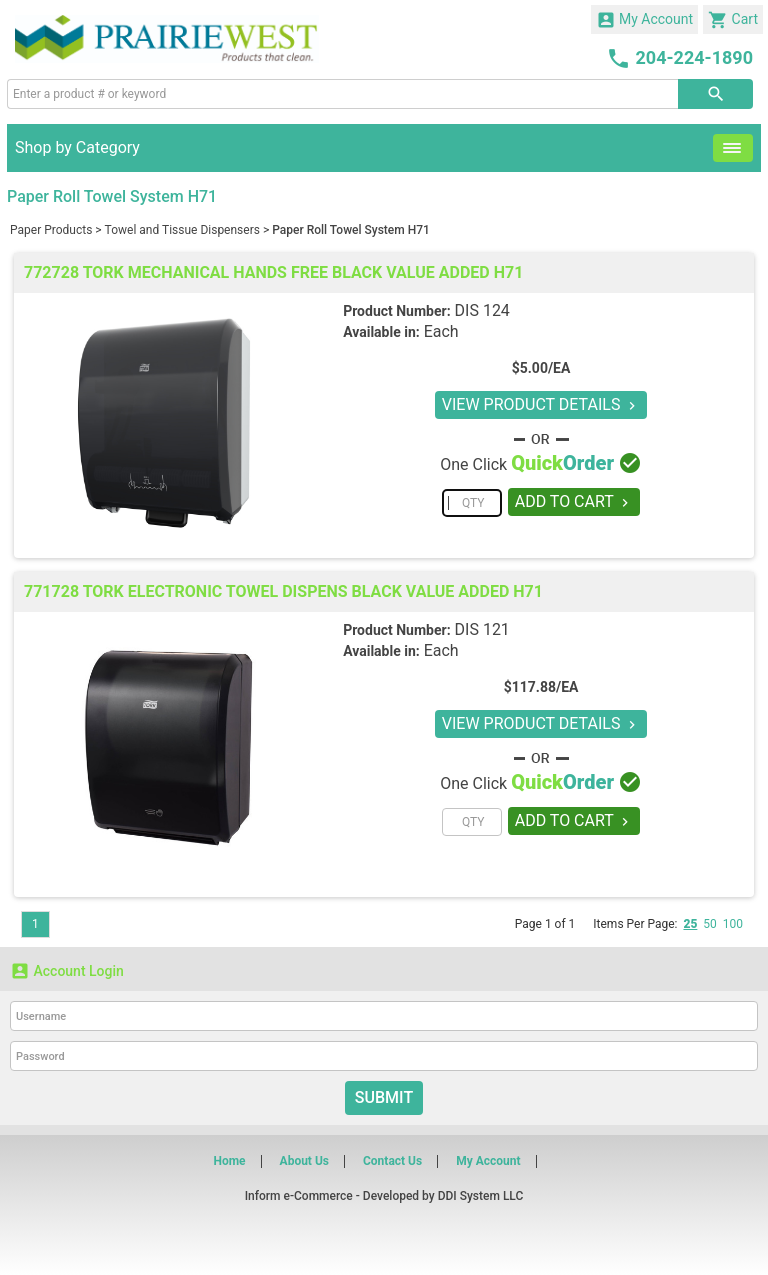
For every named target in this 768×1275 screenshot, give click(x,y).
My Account (645, 20)
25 (690, 924)
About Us (304, 1161)
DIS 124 (482, 310)
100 (733, 924)
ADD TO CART (574, 501)
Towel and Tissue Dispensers (182, 230)
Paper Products (51, 230)
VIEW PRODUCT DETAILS (541, 404)
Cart (733, 20)
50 (710, 924)
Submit (384, 1097)
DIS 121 (482, 629)
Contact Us (392, 1161)
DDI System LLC (481, 1196)
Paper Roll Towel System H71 (351, 230)
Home (229, 1161)
